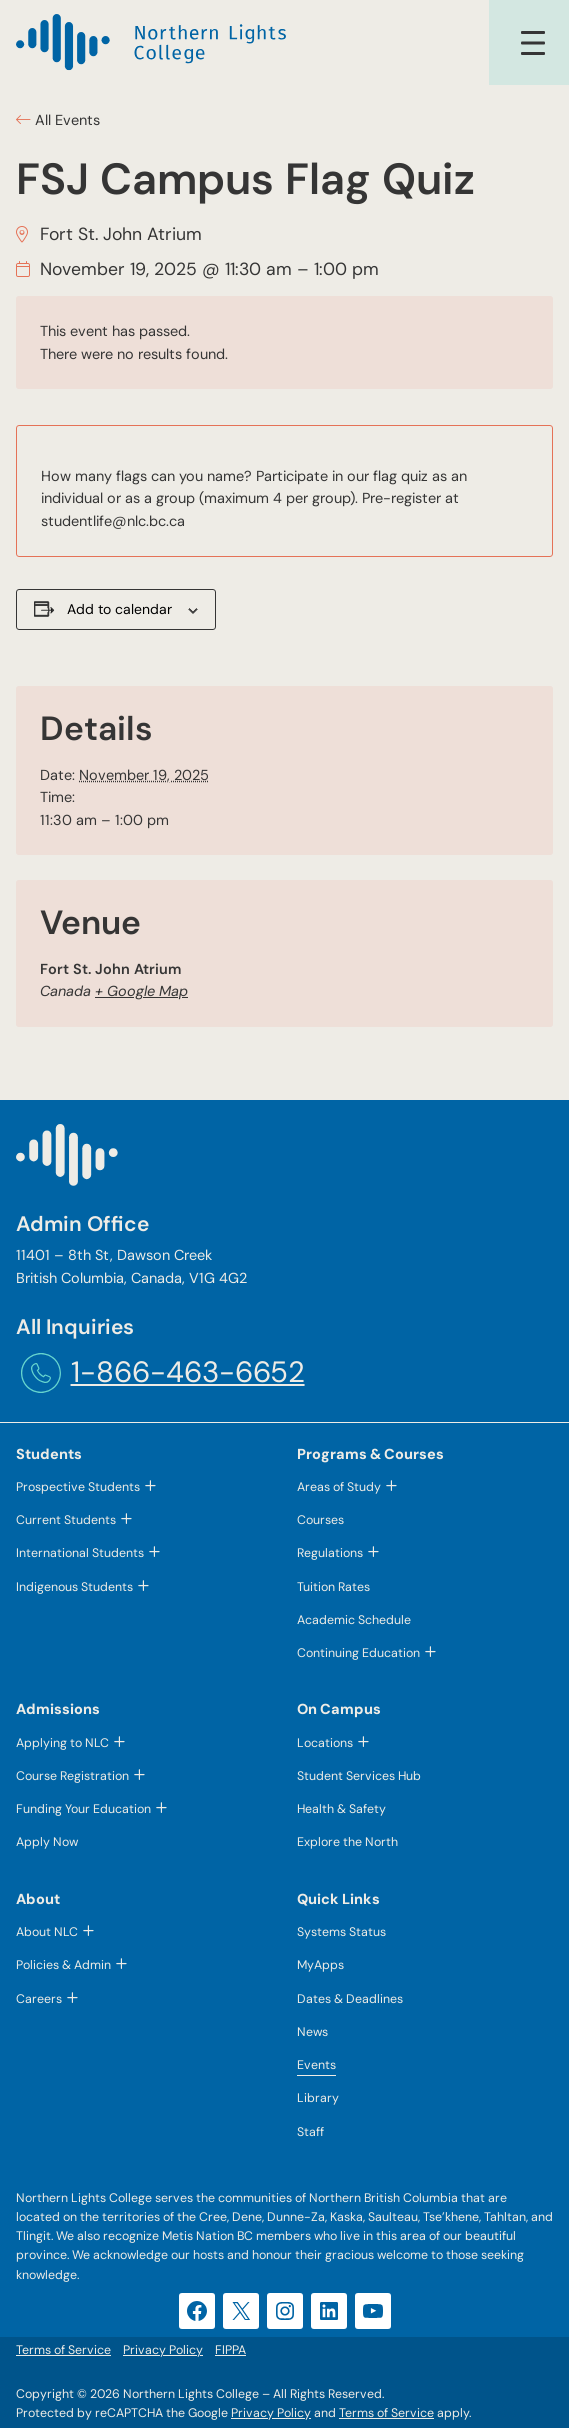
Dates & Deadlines (350, 1999)
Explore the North (347, 1842)
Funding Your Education (83, 1809)
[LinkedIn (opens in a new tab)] (329, 2311)
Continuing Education (358, 1653)
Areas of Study (339, 1487)
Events (316, 2065)
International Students (80, 1553)
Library (318, 2098)
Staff (310, 2132)
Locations (325, 1743)
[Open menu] (533, 43)
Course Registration (72, 1776)
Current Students (66, 1520)
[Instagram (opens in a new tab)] (285, 2311)
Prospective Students (78, 1487)
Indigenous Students (74, 1587)
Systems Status (341, 1932)
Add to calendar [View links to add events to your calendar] (119, 609)
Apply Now (47, 1842)
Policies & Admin (63, 1965)
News (312, 2032)
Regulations (330, 1553)
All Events (65, 120)
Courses (320, 1520)
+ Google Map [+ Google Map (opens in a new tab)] (141, 991)
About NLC (47, 1932)
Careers (39, 1999)
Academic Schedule (354, 1620)
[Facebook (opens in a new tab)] (197, 2311)
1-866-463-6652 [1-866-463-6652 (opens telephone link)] (188, 1372)
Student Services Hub (359, 1776)
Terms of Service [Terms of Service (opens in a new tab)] (386, 2413)
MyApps (320, 1965)
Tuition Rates (333, 1587)
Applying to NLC (62, 1743)
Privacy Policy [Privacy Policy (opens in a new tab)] (271, 2413)
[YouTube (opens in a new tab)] (373, 2311)
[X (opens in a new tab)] (241, 2311)
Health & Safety (341, 1809)
